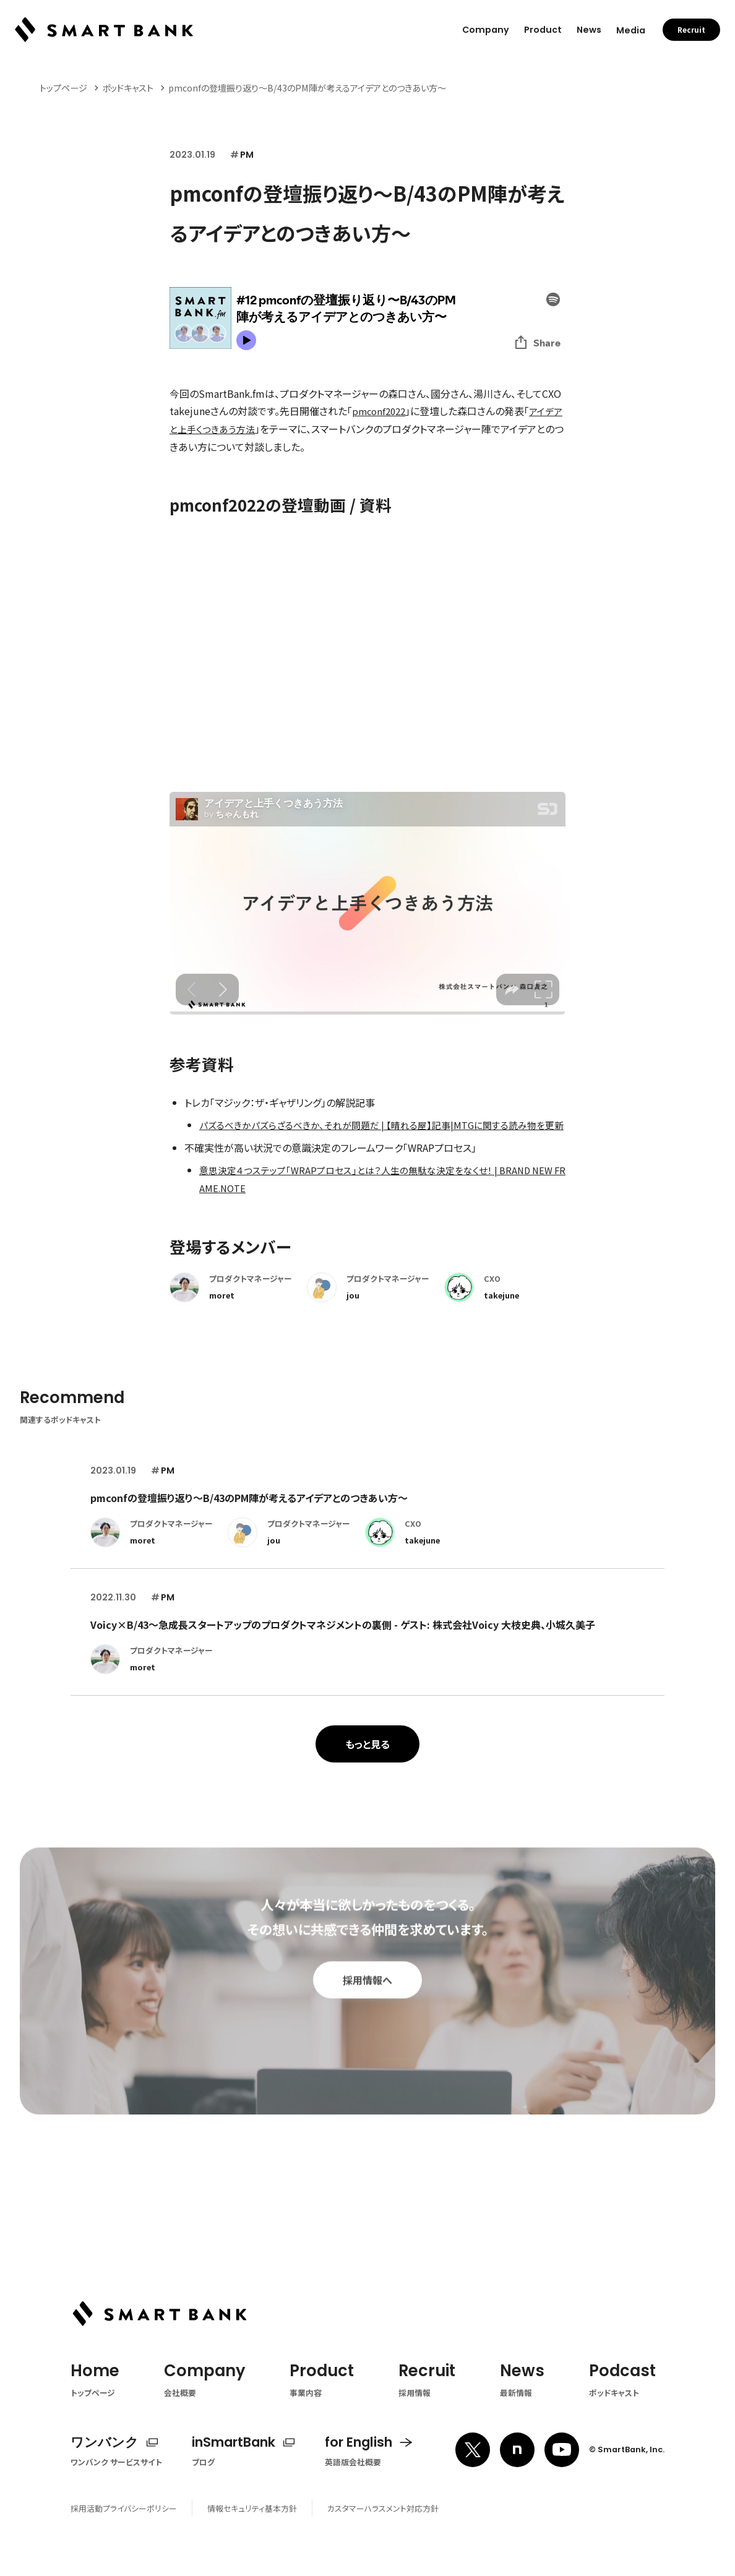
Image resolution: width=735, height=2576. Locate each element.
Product (543, 30)
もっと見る (367, 1758)
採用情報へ (367, 2016)
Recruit (691, 30)
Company (485, 30)
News (589, 30)
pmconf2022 (381, 410)
